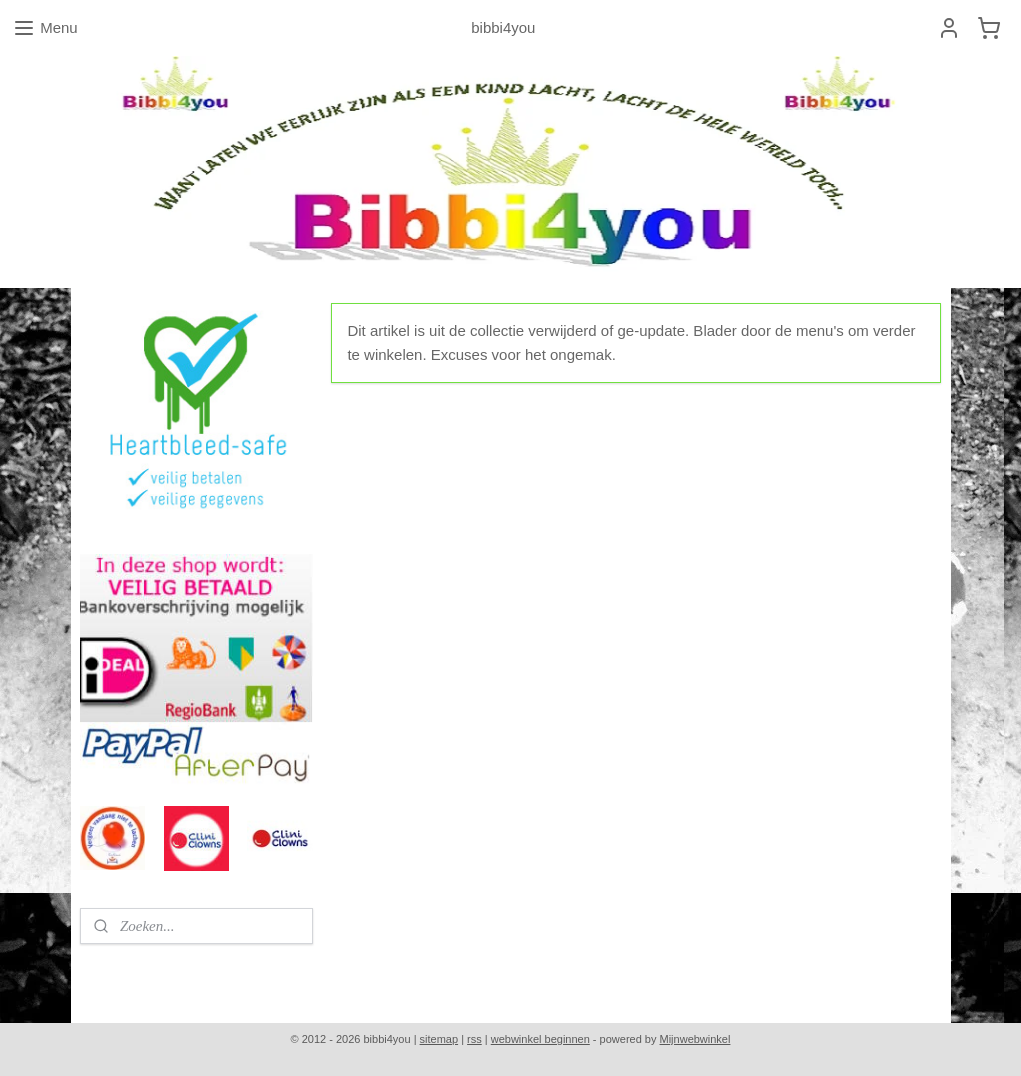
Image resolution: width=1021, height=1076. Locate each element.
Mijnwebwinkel (695, 1039)
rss (474, 1039)
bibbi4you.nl (128, 974)
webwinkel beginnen (540, 1039)
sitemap (439, 1039)
